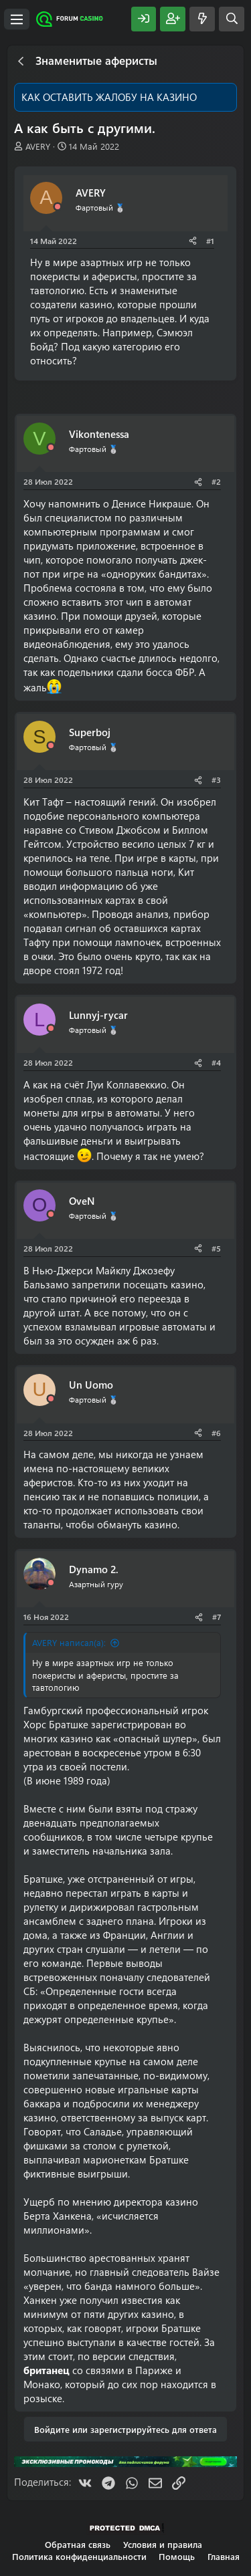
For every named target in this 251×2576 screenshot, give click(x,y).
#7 (216, 1616)
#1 (210, 240)
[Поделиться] (192, 241)
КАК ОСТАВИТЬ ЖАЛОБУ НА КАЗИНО (109, 97)
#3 (216, 779)
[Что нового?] (202, 19)
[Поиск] (231, 19)
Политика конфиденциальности (79, 2556)
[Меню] (16, 19)
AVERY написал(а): (69, 1642)
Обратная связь (77, 2544)
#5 (216, 1248)
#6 (216, 1432)
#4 (216, 1062)
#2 (216, 481)
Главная (223, 2556)
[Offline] (57, 207)
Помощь (177, 2556)
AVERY (37, 146)
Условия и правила (162, 2544)
